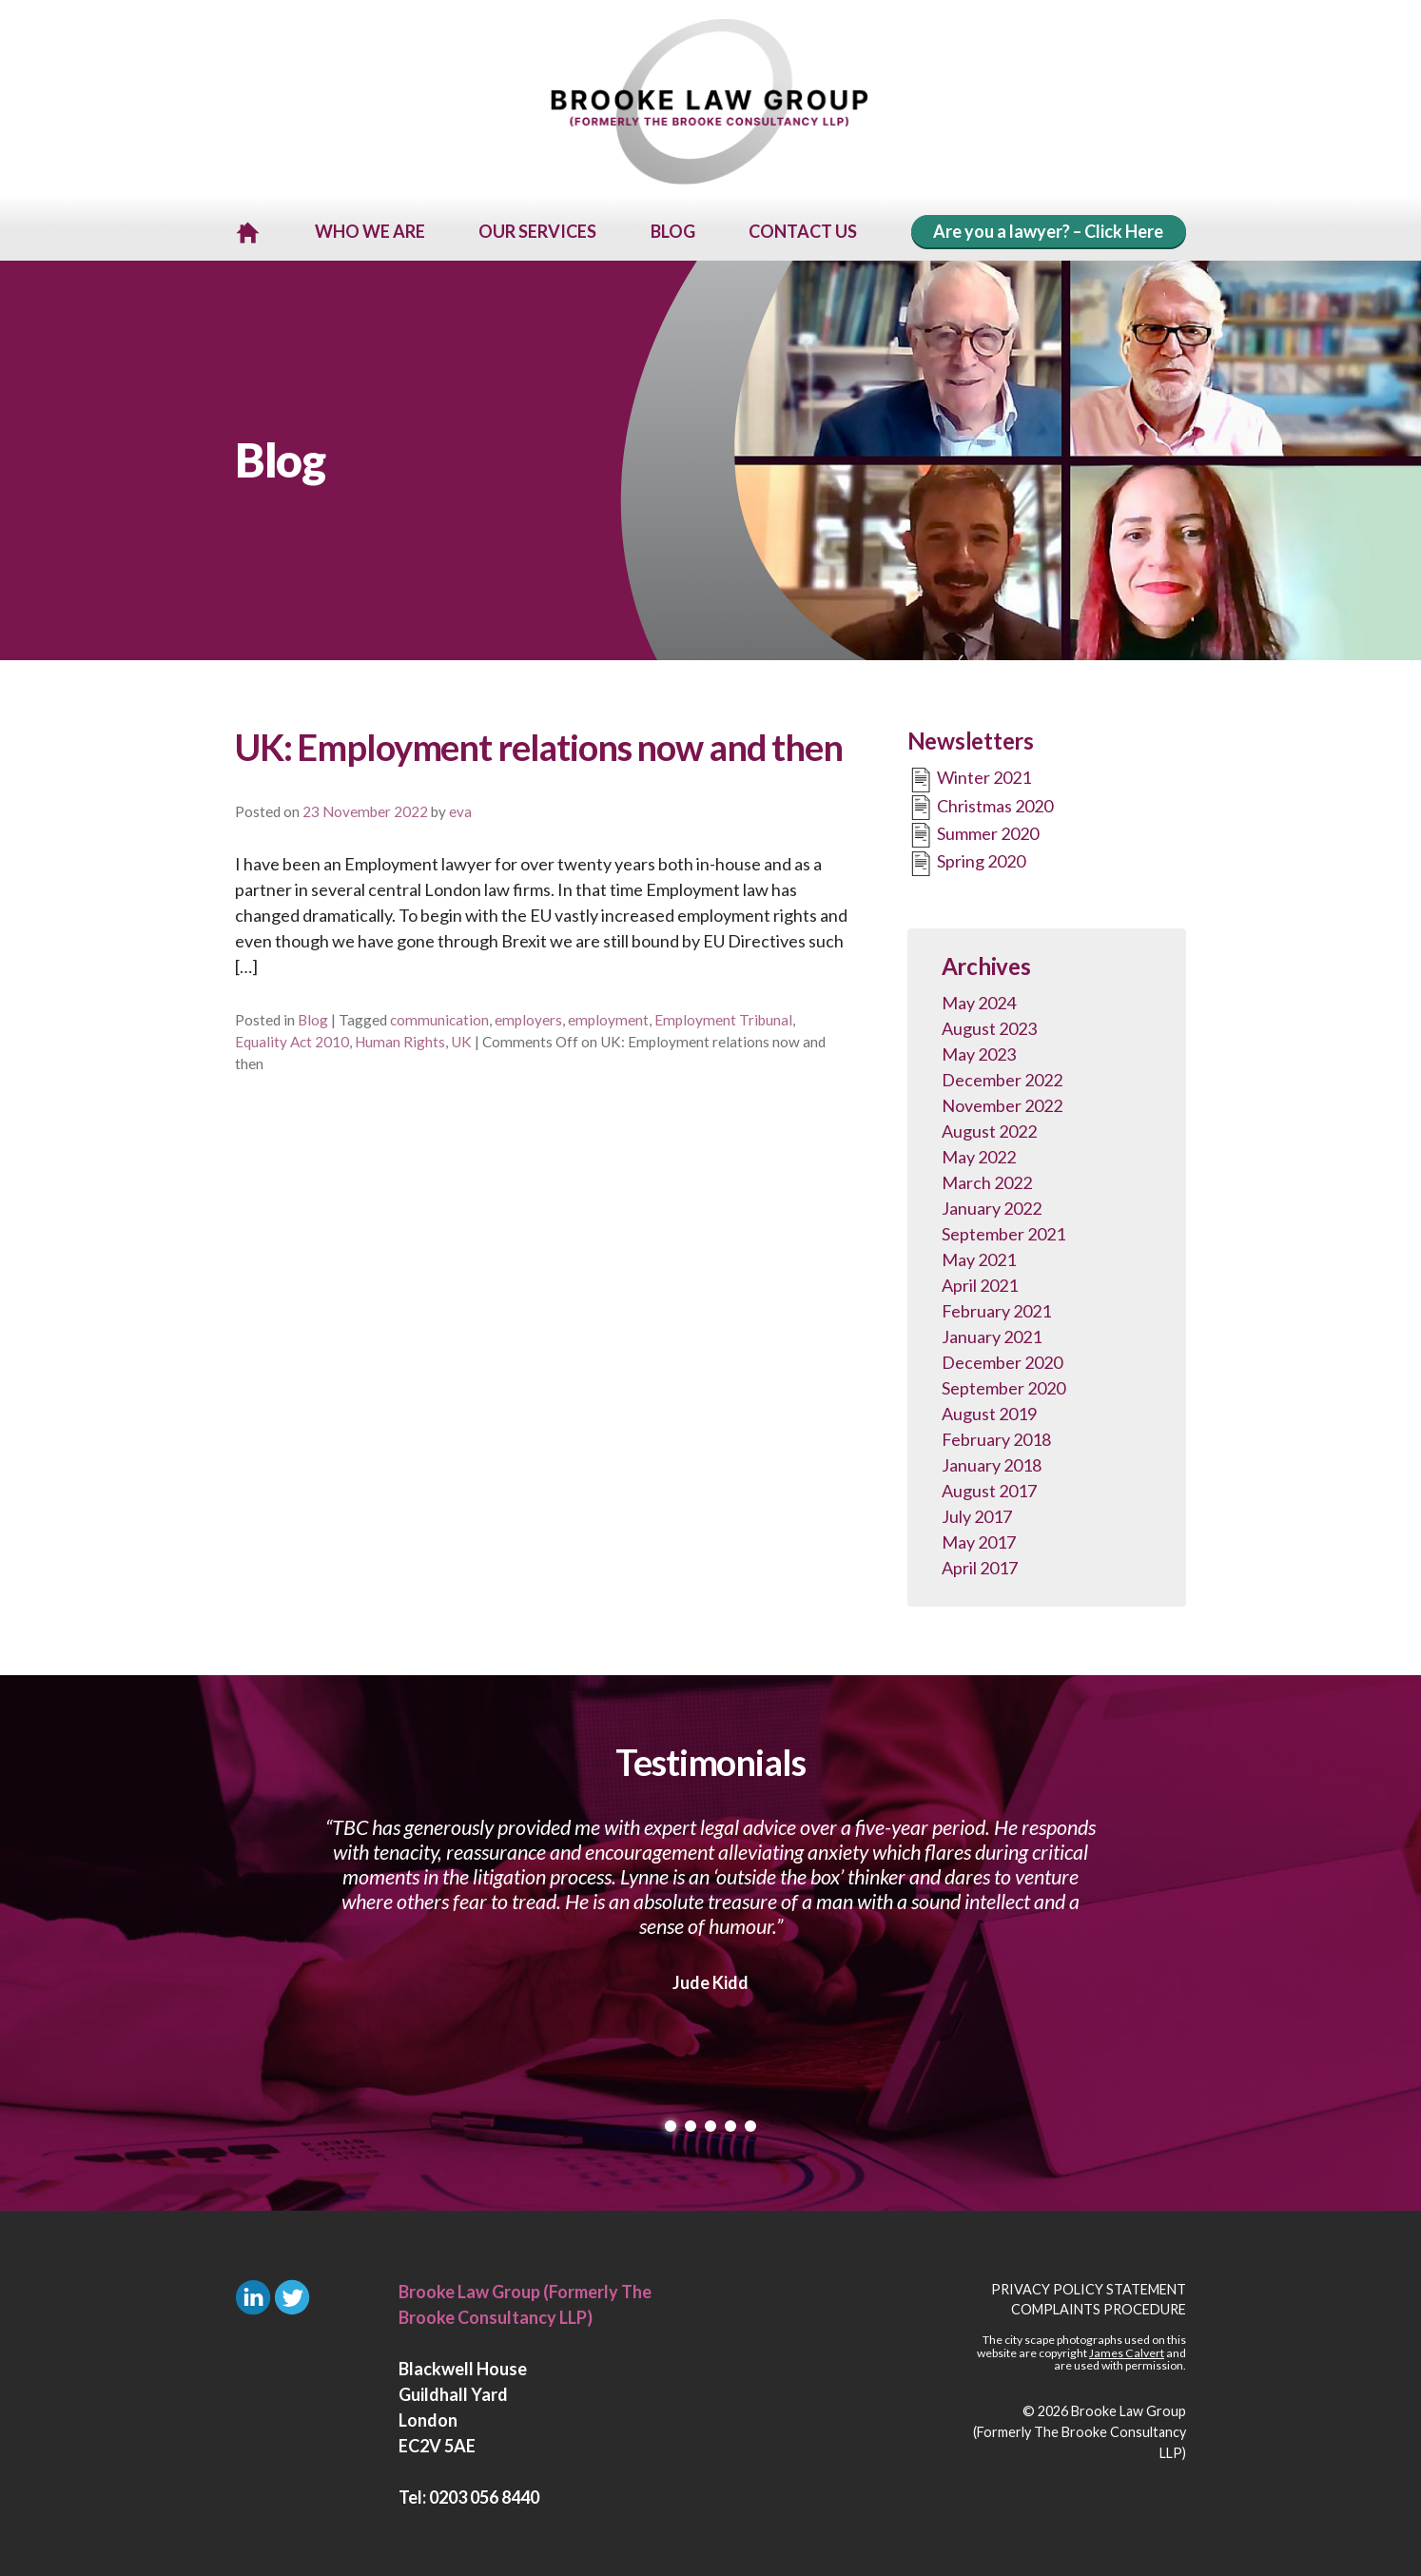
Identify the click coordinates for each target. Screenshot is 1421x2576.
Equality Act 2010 (292, 1038)
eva (460, 808)
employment (608, 1016)
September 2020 (1003, 1385)
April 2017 (980, 1564)
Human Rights (400, 1038)
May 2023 (979, 1051)
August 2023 (989, 1025)
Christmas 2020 (980, 804)
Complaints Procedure (1098, 2307)
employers (528, 1016)
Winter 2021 (969, 777)
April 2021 (980, 1282)
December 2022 (1002, 1076)
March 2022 (987, 1179)
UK (461, 1038)
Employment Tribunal (723, 1016)
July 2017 (977, 1513)
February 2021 (996, 1308)
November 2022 (1002, 1102)
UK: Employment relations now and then (539, 744)
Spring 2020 (966, 861)
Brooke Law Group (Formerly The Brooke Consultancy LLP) (1079, 2429)
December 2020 (1002, 1359)
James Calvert (1126, 2350)
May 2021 (979, 1256)
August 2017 (989, 1487)
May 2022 (979, 1153)
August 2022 (989, 1128)
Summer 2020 (973, 833)
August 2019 (989, 1410)
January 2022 (991, 1205)
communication (439, 1016)
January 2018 (991, 1462)
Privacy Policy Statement (1088, 2286)
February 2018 (996, 1436)
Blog (313, 1016)
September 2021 (1003, 1230)
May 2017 (979, 1539)
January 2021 (991, 1333)
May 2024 (979, 999)
